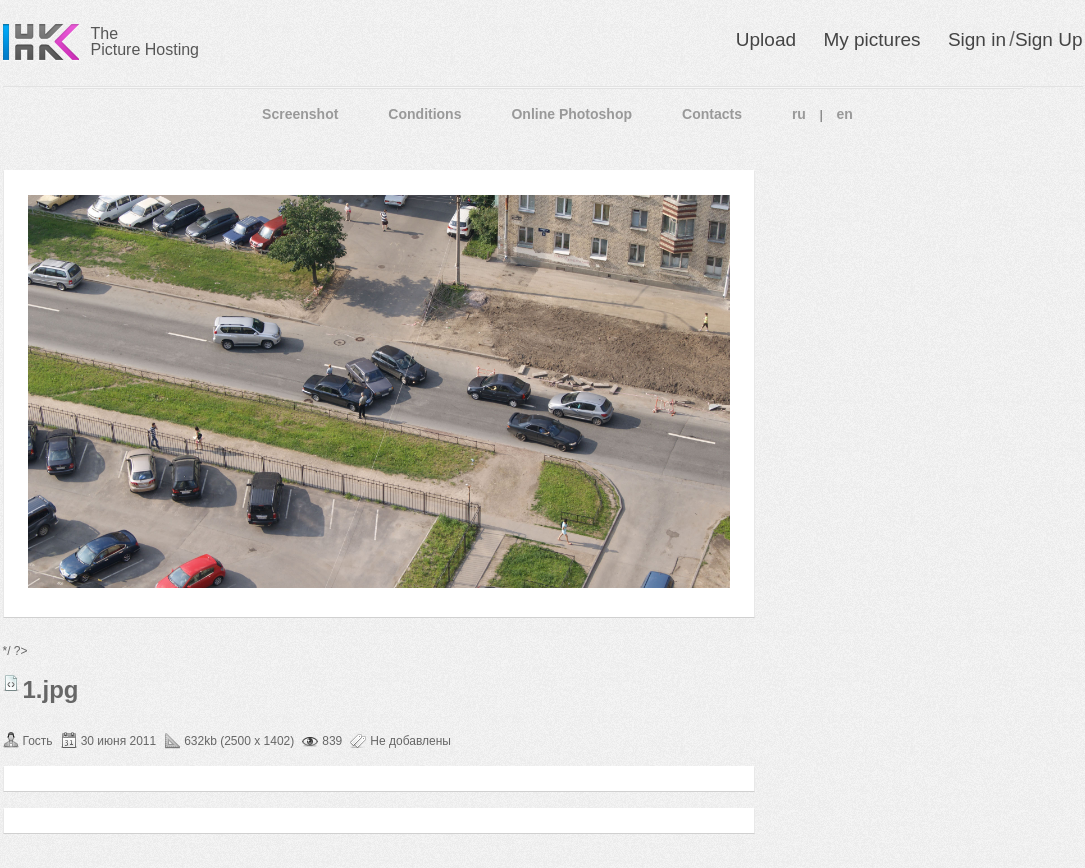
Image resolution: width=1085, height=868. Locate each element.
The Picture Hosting (145, 41)
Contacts (712, 114)
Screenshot (300, 114)
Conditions (424, 114)
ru (799, 114)
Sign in (977, 39)
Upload (766, 39)
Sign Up (1049, 39)
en (845, 114)
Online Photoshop (571, 114)
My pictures (871, 39)
